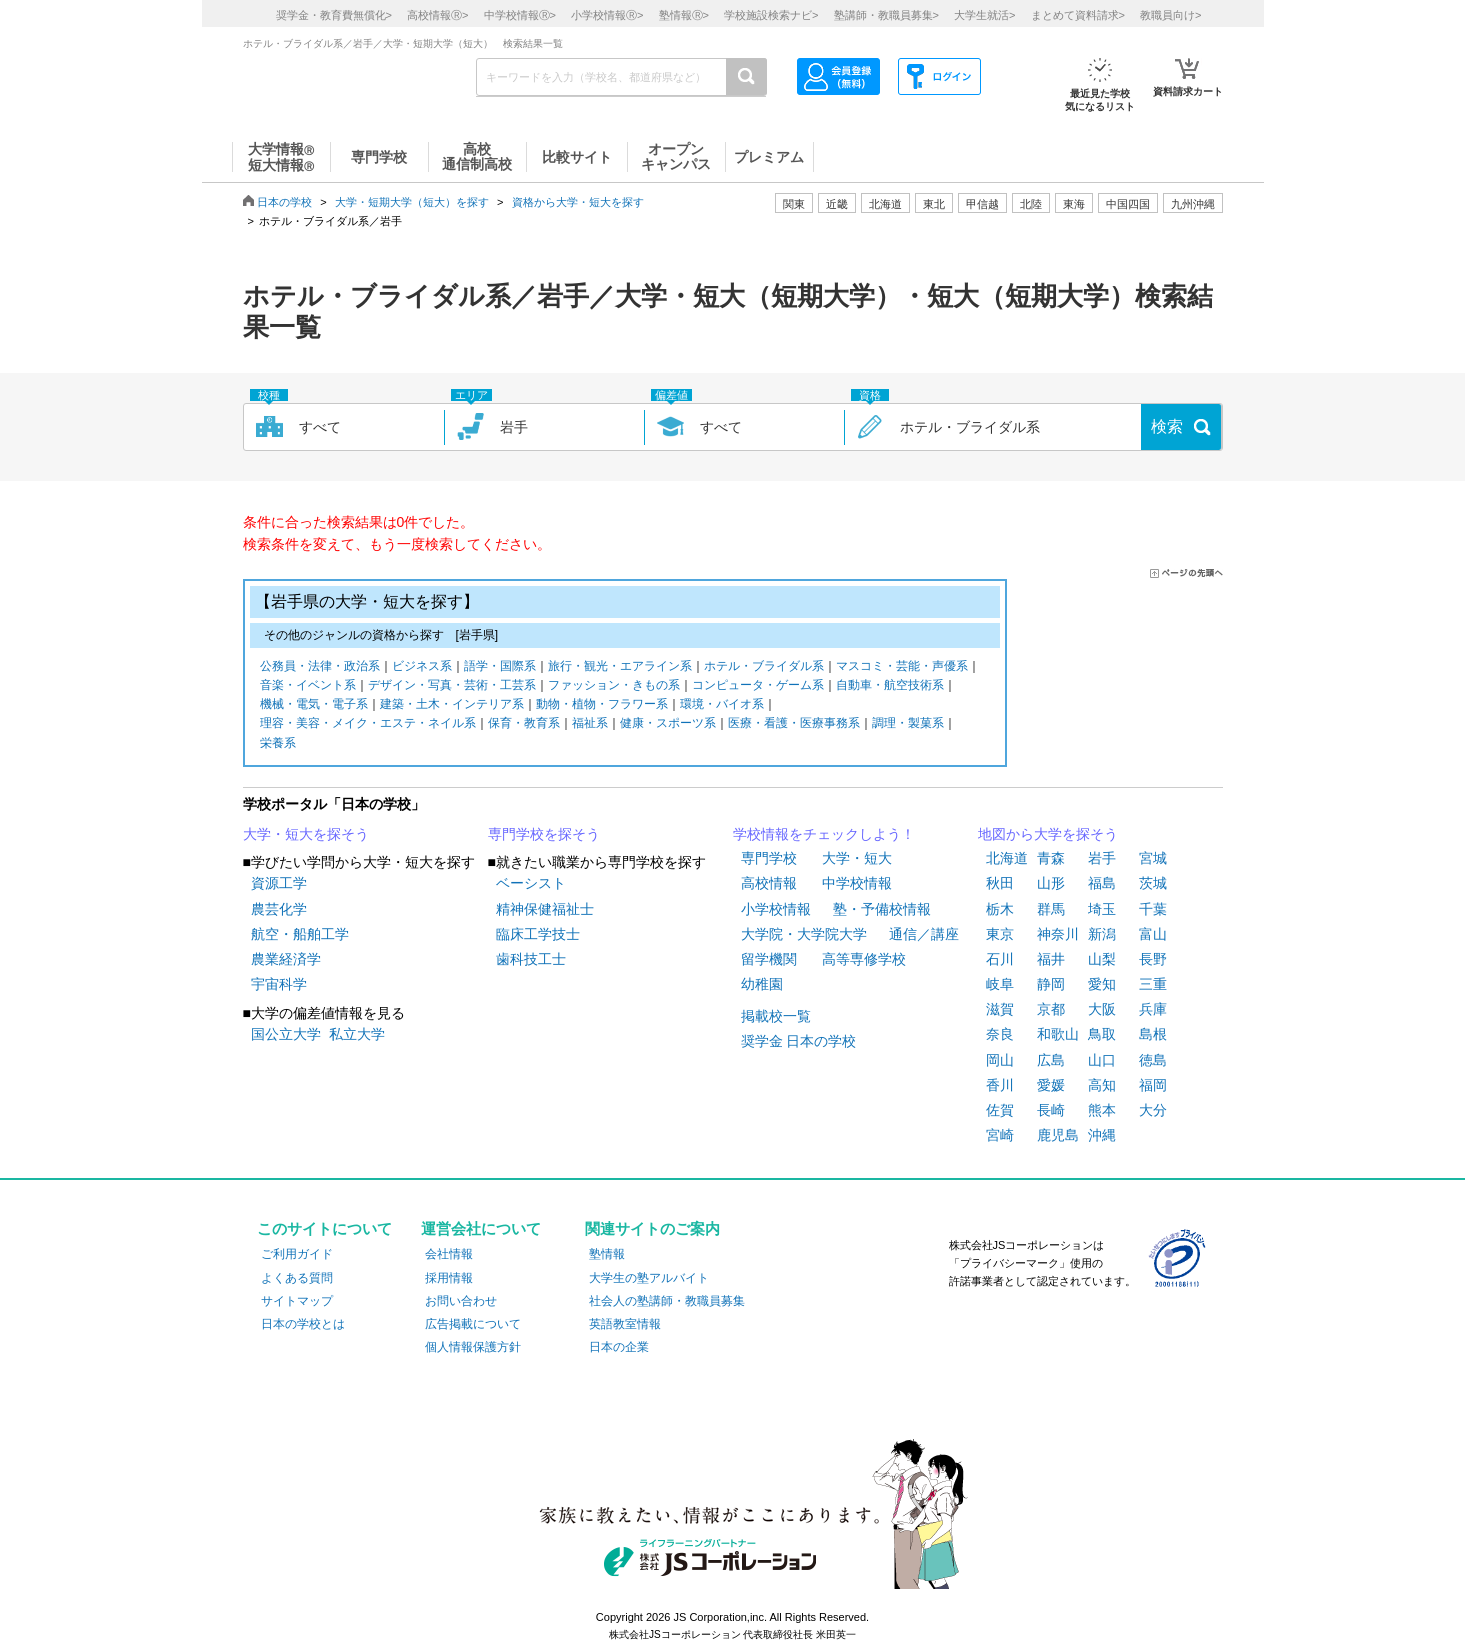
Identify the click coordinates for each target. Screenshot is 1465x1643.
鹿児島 (1058, 1135)
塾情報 (607, 1254)
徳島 (1153, 1060)
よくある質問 (297, 1278)
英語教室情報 (625, 1324)
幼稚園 (762, 984)
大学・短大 (857, 858)
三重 (1153, 984)
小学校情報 (776, 909)
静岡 (1051, 984)
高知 (1102, 1085)
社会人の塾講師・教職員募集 (667, 1301)
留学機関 (769, 959)
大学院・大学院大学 (804, 934)
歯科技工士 (531, 959)
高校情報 (769, 883)
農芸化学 (279, 909)
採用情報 (449, 1278)
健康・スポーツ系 (668, 724)
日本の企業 (619, 1347)
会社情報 (449, 1254)
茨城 (1153, 883)
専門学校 (769, 858)
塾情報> (684, 15)
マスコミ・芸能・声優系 (902, 667)
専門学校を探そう (544, 834)
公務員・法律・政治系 (320, 667)
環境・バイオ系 (722, 705)
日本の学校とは (303, 1324)
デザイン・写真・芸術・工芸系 (452, 686)
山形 (1051, 883)
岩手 (1102, 858)
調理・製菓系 (908, 724)
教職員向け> (1170, 15)
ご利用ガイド (297, 1254)
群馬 (1051, 909)
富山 (1153, 934)
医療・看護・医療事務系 (794, 724)
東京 (1000, 934)
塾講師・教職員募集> (886, 15)
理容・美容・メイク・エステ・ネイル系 (368, 724)
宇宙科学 (279, 984)
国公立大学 (286, 1034)
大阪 (1102, 1009)
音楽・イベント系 (308, 686)
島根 (1153, 1034)
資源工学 (279, 883)
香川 (1000, 1085)
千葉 (1153, 909)
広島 (1051, 1060)
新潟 (1102, 934)
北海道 (885, 204)
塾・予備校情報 (882, 909)
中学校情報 (857, 883)
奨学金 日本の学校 (799, 1041)
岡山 (1000, 1060)
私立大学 (357, 1034)
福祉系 (590, 724)
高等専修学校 (864, 959)
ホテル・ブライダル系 (764, 667)
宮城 (1153, 858)
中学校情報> (520, 15)
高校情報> (437, 15)
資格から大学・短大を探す (578, 202)
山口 (1102, 1060)
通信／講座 (924, 934)
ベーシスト (531, 883)
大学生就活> (984, 15)
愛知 (1102, 984)
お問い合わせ (461, 1301)
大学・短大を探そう (306, 834)
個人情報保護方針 (473, 1347)
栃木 (1000, 909)
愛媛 (1051, 1085)
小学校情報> (607, 15)
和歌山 (1058, 1034)
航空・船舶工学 (300, 934)
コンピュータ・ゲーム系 (758, 686)
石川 (1000, 959)
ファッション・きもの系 (614, 686)
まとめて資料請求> (1078, 15)
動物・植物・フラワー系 (602, 705)
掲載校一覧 (776, 1016)
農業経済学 (286, 959)
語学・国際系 (500, 667)
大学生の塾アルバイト (649, 1278)
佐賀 (1000, 1110)
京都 (1051, 1009)
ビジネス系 (422, 667)
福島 (1102, 883)
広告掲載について (473, 1324)
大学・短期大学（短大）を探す (412, 202)
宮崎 (1000, 1135)
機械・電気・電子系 (314, 705)
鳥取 (1102, 1034)
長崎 (1051, 1110)
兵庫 (1153, 1009)
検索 (1167, 426)
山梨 (1102, 959)
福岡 (1153, 1085)
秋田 (1000, 883)
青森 (1051, 858)
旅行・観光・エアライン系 (620, 667)
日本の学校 (284, 202)
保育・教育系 (524, 724)
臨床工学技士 (538, 934)
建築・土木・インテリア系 (452, 705)
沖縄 (1102, 1135)
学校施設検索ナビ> (771, 15)
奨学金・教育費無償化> (334, 15)
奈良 (1000, 1034)
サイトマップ (297, 1301)
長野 (1153, 959)
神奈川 (1058, 934)
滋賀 (1000, 1009)
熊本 (1102, 1110)
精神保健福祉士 (545, 909)
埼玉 (1102, 909)
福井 (1051, 959)
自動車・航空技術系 (890, 686)
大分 (1153, 1110)
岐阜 (1000, 984)
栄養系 (278, 744)
